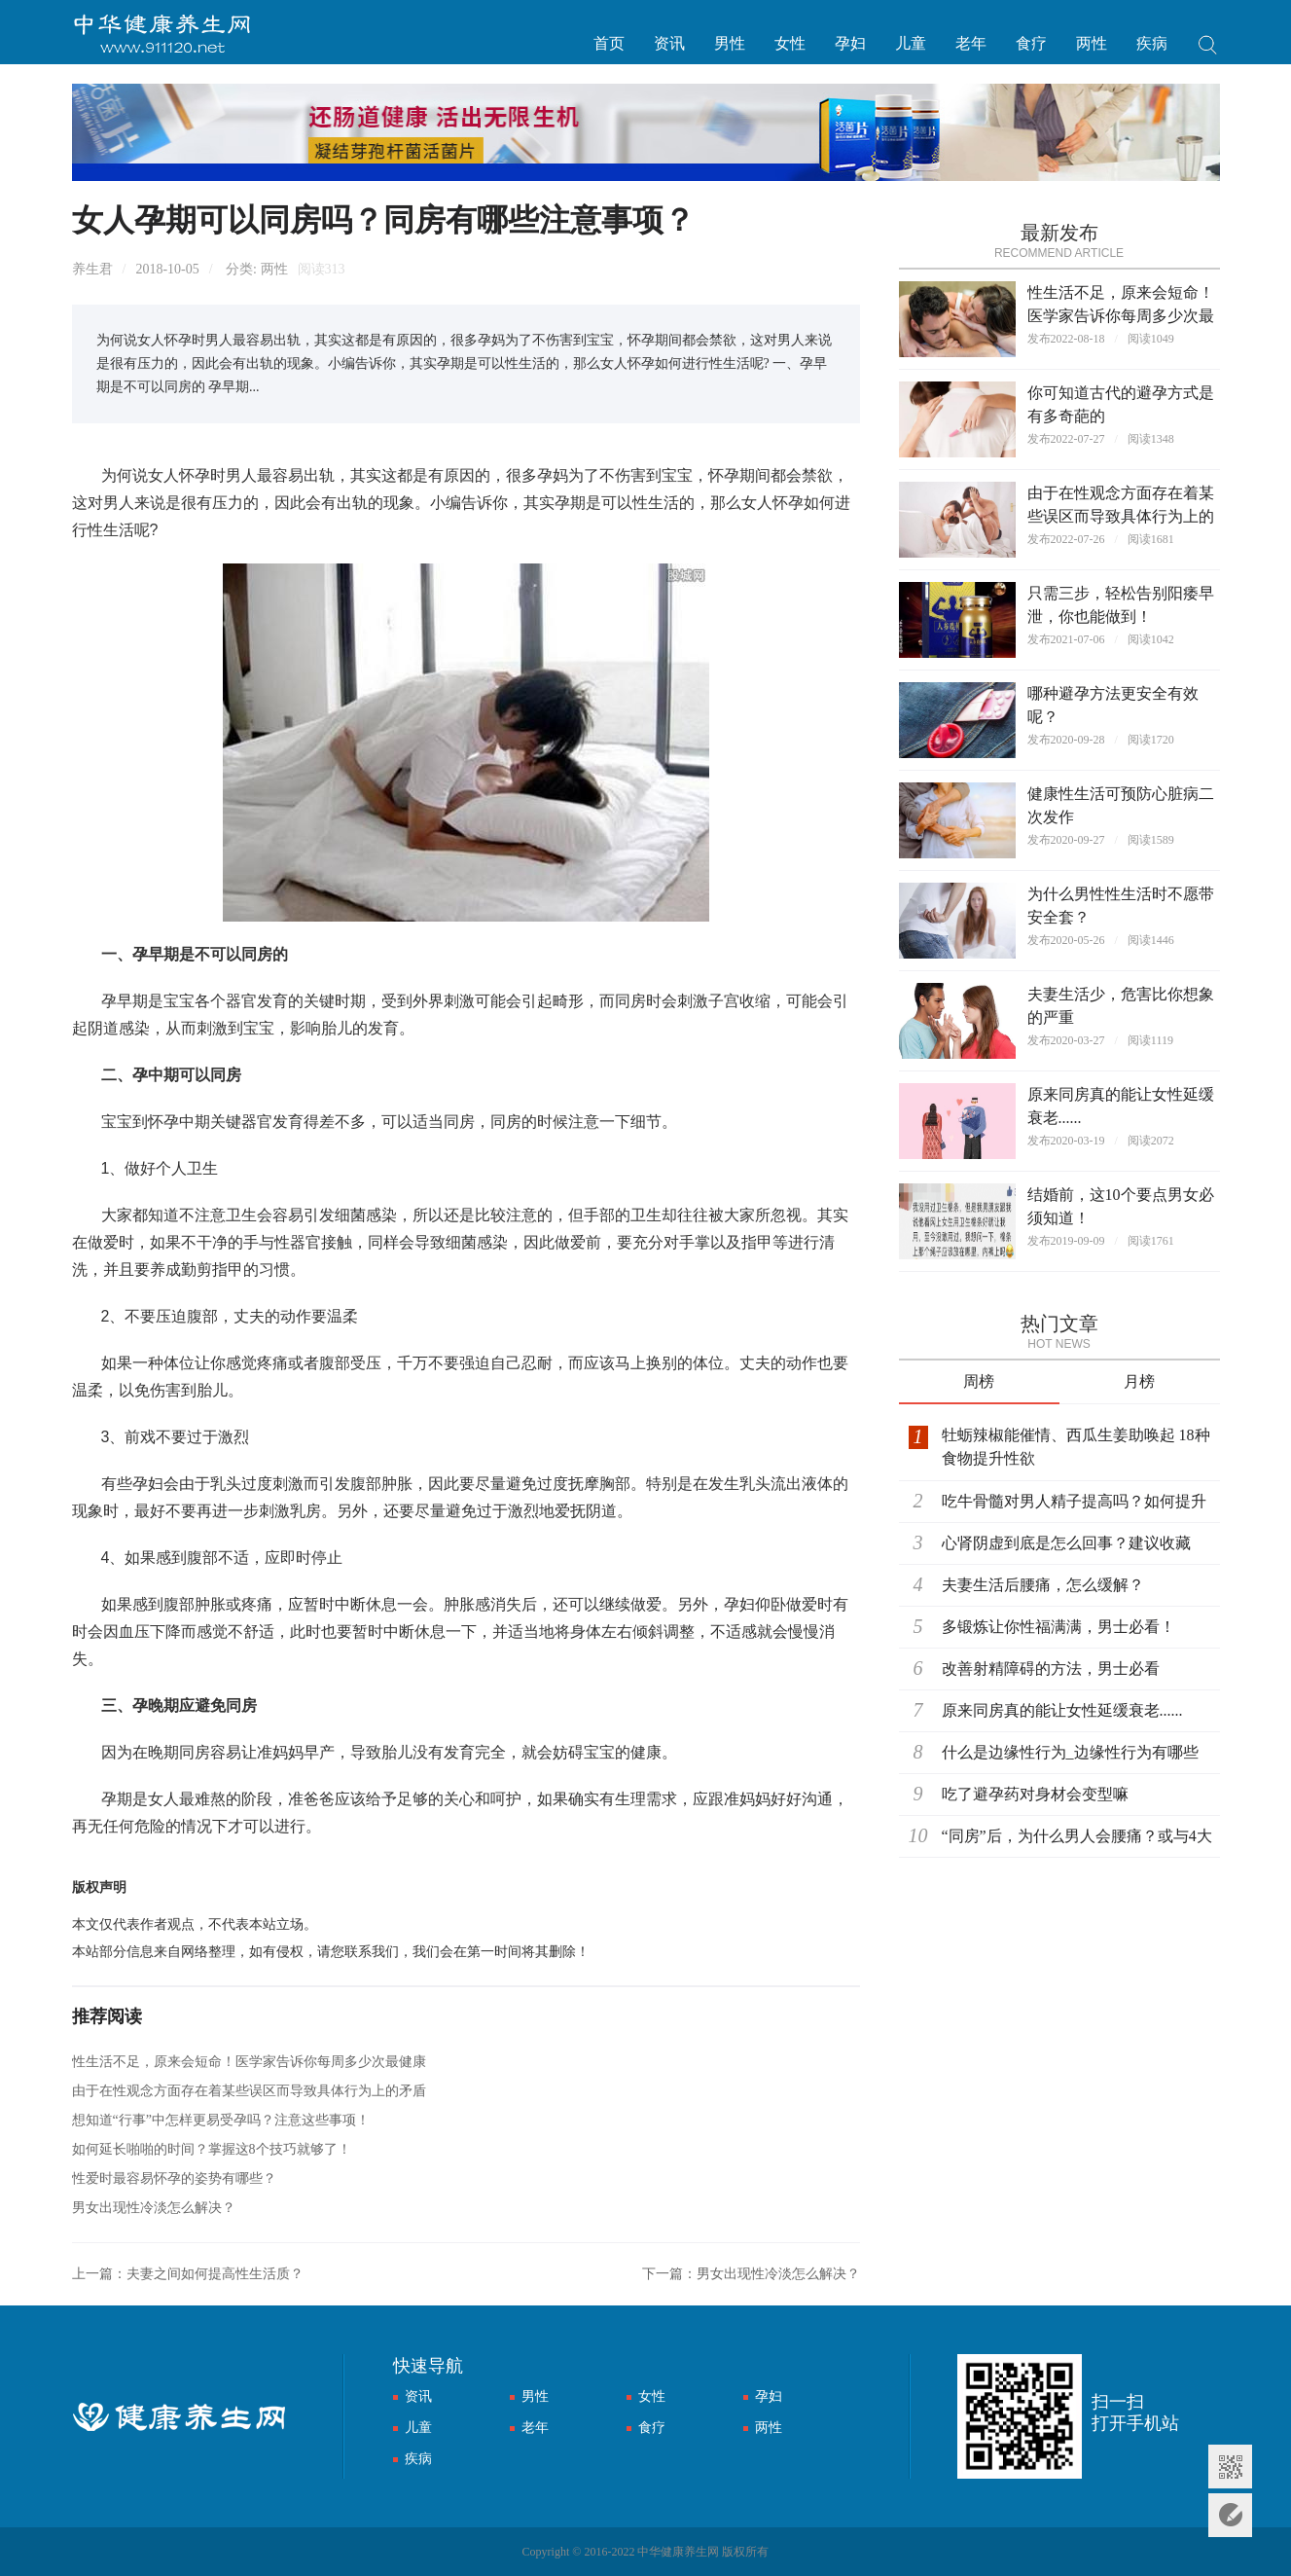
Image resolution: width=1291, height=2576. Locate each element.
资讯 (669, 43)
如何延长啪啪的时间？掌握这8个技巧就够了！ (211, 2149)
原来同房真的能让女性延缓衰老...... (1062, 1710)
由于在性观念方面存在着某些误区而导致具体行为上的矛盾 (249, 2091)
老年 (970, 43)
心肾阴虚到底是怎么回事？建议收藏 (1066, 1543)
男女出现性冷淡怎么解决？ (153, 2207)
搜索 (1208, 47)
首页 (609, 43)
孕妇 (850, 43)
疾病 (1151, 43)
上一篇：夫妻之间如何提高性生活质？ (188, 2274)
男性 (729, 43)
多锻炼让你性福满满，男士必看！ (1058, 1626)
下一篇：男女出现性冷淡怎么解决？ (751, 2274)
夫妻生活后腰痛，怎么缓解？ (1043, 1585)
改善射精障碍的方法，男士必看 (1051, 1668)
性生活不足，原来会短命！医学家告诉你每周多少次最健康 (249, 2061)
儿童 (910, 43)
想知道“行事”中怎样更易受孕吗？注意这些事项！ (221, 2120)
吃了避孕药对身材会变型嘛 (1035, 1794)
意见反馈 (1230, 2515)
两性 (1091, 43)
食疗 (1031, 43)
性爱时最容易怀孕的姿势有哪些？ (174, 2178)
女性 (790, 43)
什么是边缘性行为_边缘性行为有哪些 (1070, 1752)
